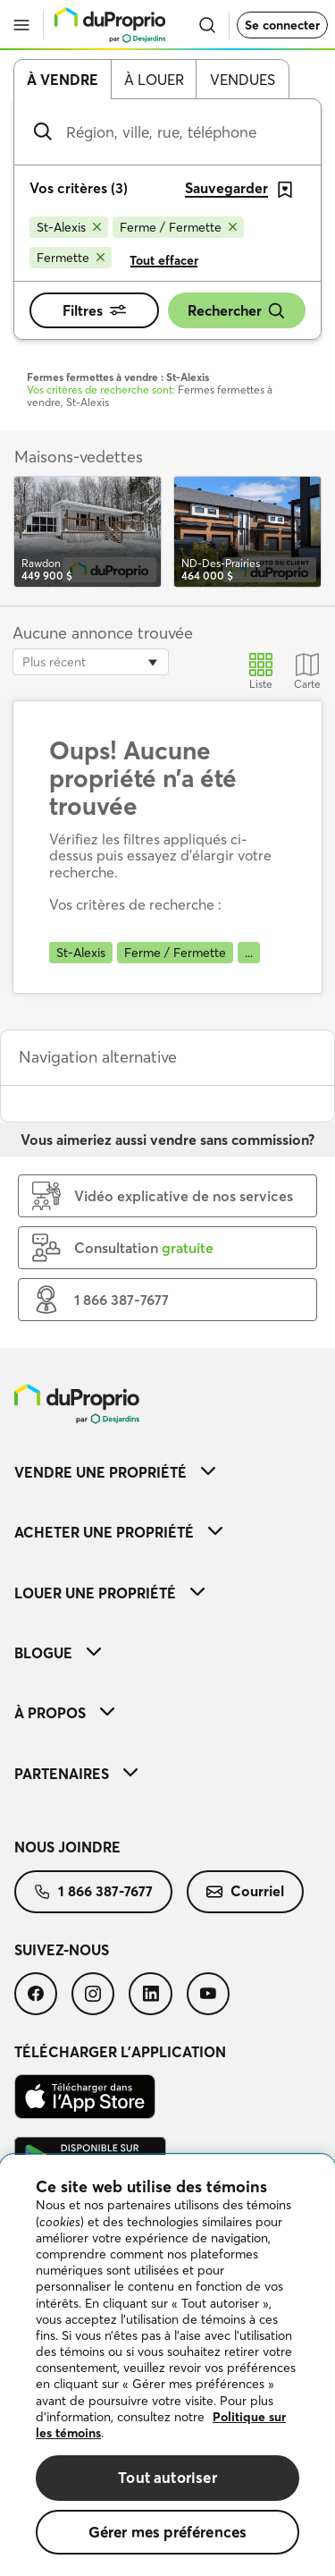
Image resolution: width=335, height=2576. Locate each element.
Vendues (242, 80)
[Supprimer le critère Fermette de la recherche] (70, 257)
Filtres (94, 310)
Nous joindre (67, 1847)
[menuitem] (167, 1471)
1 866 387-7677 (93, 1891)
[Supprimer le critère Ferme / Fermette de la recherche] (178, 227)
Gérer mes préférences (167, 2531)
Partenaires (76, 1774)
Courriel (245, 1891)
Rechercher (237, 310)
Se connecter (282, 25)
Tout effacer (164, 260)
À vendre (62, 80)
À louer (154, 80)
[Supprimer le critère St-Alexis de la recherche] (68, 227)
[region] (167, 2365)
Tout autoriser (167, 2477)
